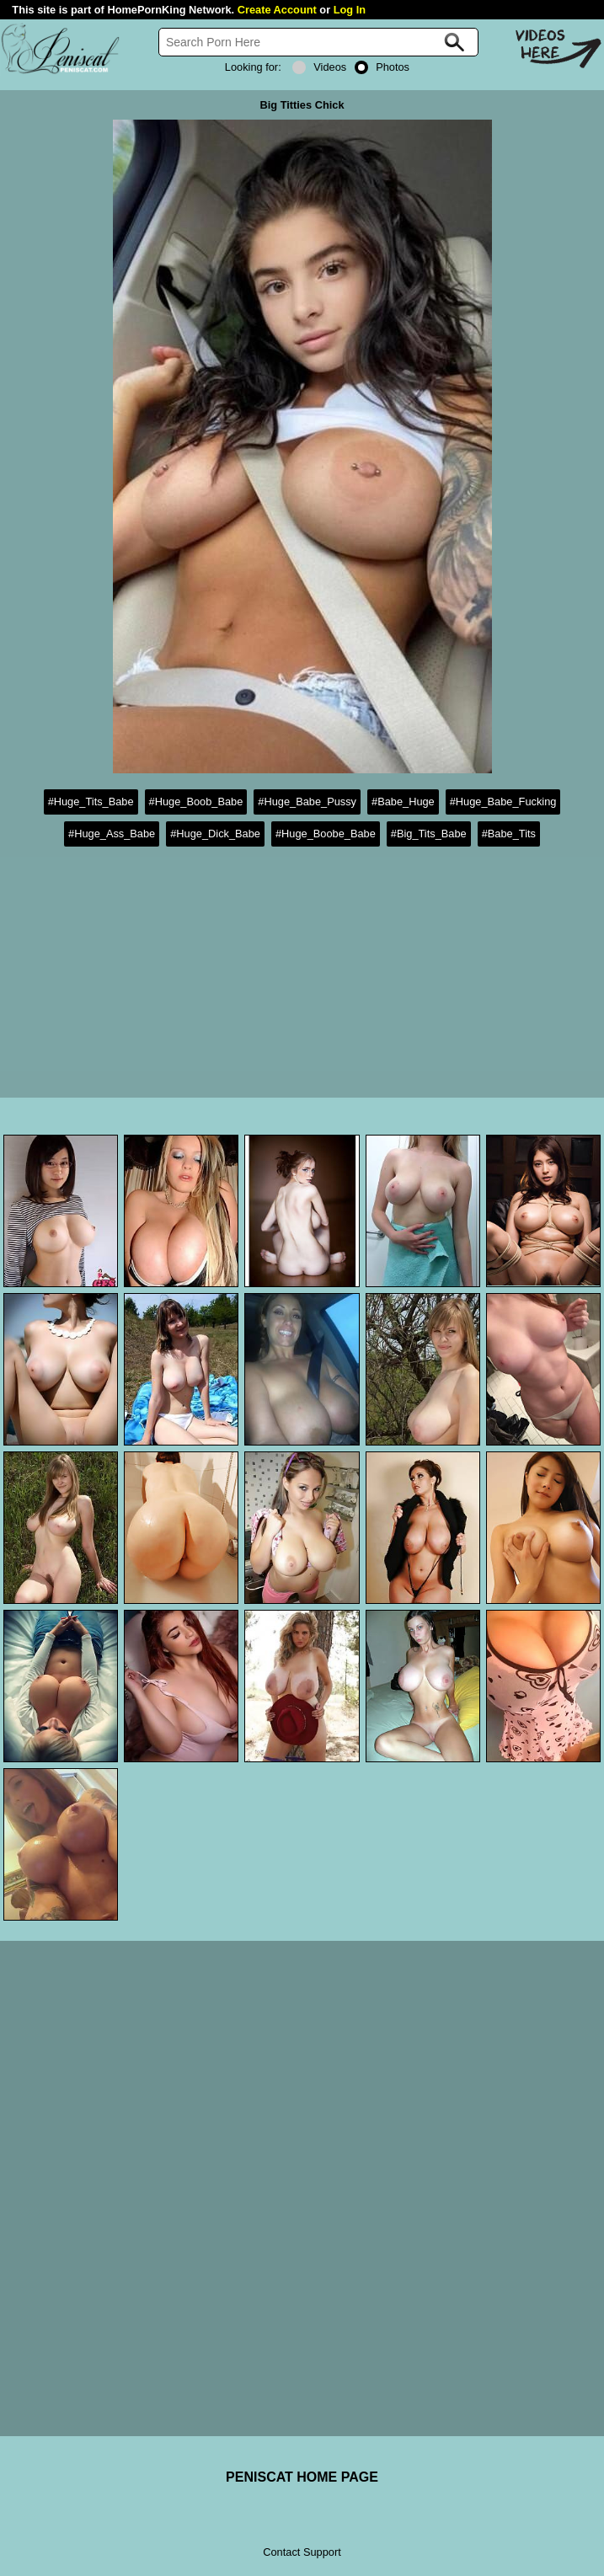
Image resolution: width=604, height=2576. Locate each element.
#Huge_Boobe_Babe (325, 833)
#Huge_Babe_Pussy (307, 801)
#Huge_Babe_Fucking (503, 801)
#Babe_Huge (403, 801)
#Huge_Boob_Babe (196, 801)
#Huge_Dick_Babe (215, 833)
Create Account (277, 9)
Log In (350, 9)
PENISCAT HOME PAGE (302, 2477)
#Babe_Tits (509, 833)
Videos (319, 67)
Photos (382, 67)
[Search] (318, 42)
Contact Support (301, 2552)
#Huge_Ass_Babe (111, 833)
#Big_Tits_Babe (429, 833)
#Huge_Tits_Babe (91, 801)
